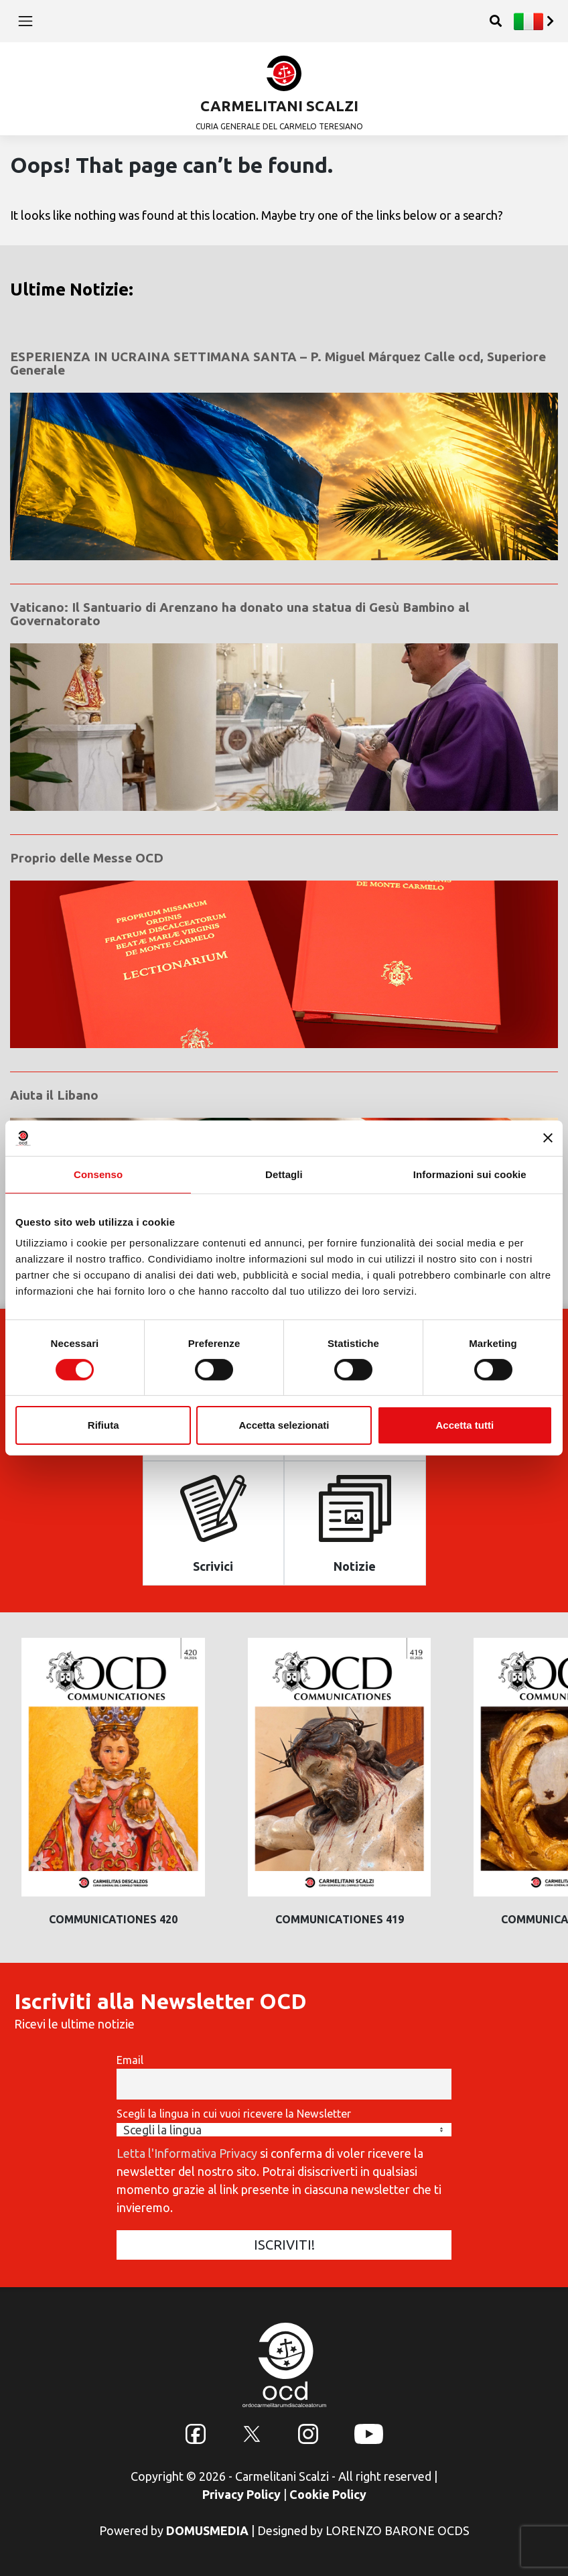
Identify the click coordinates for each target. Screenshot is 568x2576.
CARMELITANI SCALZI (279, 105)
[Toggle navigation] (25, 20)
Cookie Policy (327, 2494)
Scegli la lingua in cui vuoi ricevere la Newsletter (234, 2114)
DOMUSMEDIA (207, 2530)
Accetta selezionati (283, 1425)
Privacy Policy (241, 2494)
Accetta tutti (464, 1425)
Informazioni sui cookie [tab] (469, 1173)
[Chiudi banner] (548, 1138)
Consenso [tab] (98, 1173)
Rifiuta (103, 1425)
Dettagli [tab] (284, 1173)
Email (130, 2060)
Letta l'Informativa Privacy (187, 2153)
